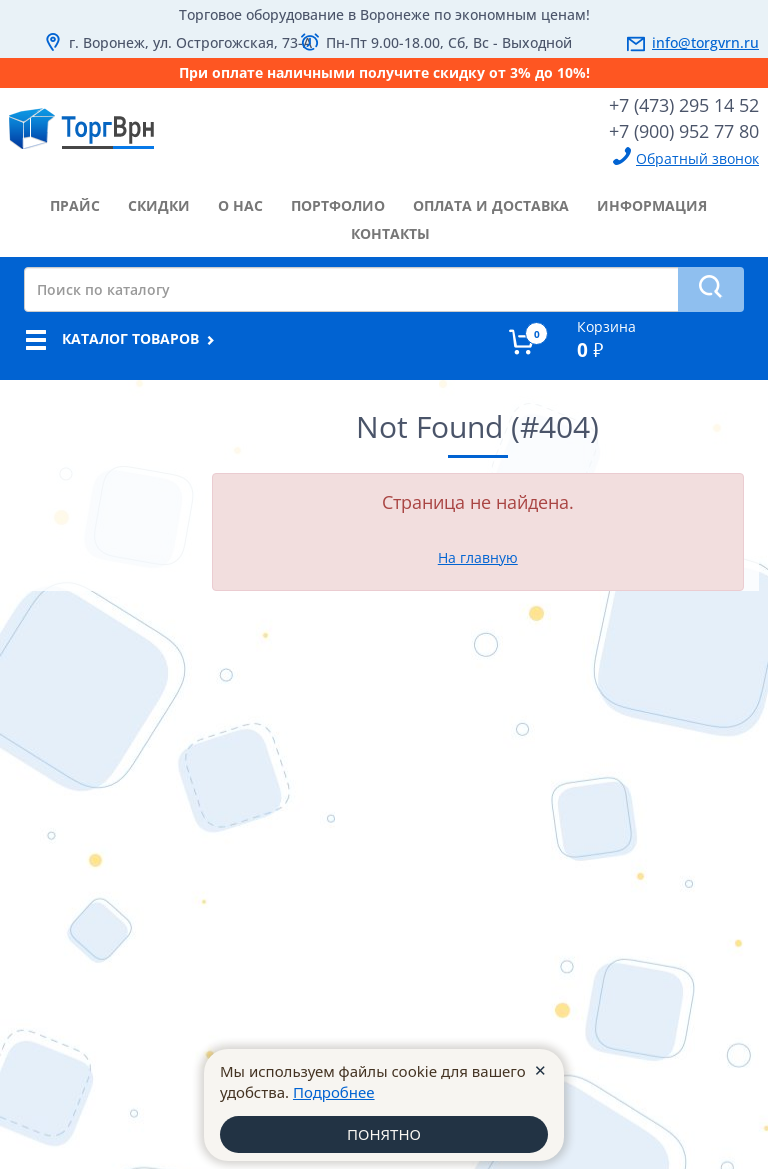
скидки (159, 205)
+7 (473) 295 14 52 (684, 105)
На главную (478, 557)
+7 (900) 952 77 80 (684, 131)
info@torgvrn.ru (705, 42)
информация (652, 205)
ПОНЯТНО (384, 1134)
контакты (390, 233)
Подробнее (334, 1092)
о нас (240, 205)
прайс (75, 205)
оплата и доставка (491, 205)
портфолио (338, 205)
